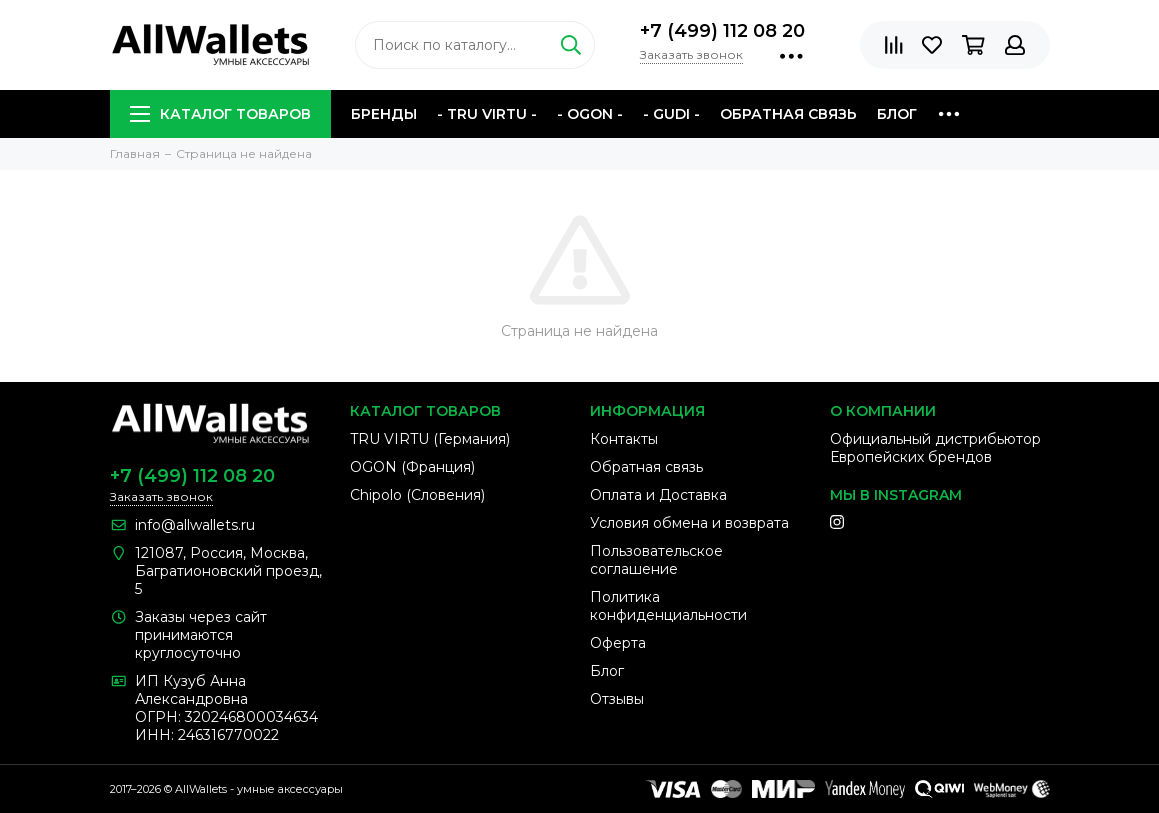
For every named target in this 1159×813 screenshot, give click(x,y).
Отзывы (617, 699)
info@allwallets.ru (195, 525)
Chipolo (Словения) (417, 495)
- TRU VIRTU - (487, 114)
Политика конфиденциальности (668, 606)
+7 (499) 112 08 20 (722, 31)
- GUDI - (671, 114)
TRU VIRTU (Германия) (430, 439)
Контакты (624, 439)
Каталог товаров (220, 114)
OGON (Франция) (412, 467)
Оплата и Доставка (658, 495)
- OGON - (590, 114)
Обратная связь (788, 114)
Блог (897, 114)
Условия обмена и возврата (689, 523)
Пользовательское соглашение (656, 560)
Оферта (618, 643)
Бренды (384, 114)
